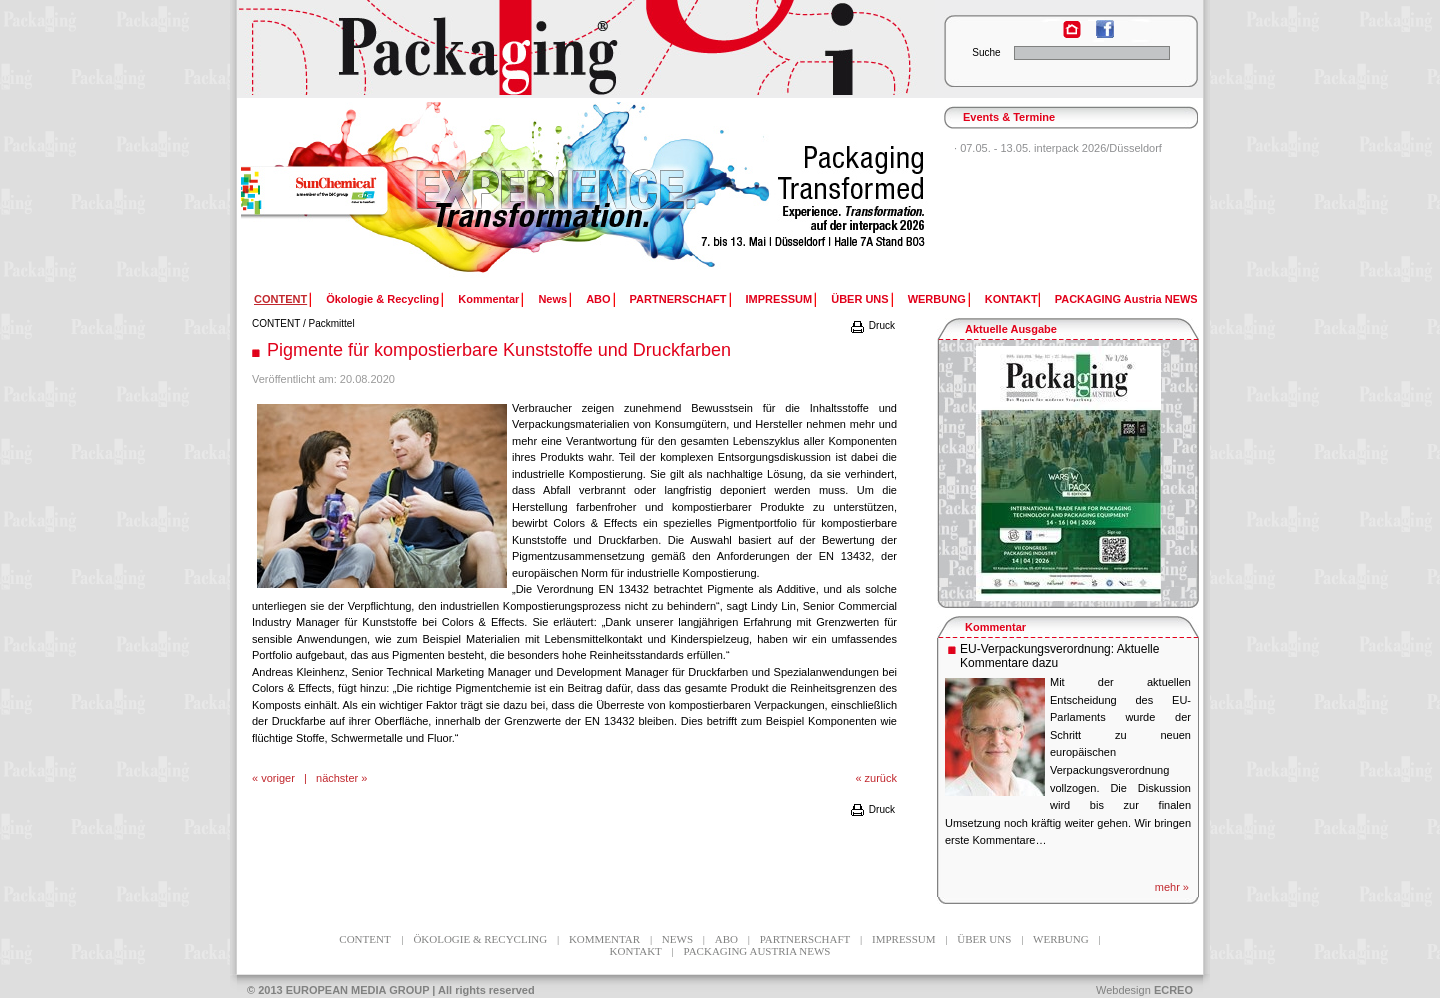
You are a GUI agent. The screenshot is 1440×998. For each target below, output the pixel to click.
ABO (598, 299)
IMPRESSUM (779, 299)
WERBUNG (937, 299)
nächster (337, 778)
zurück (881, 778)
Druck (872, 325)
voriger (278, 778)
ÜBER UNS (859, 299)
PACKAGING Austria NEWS (1126, 299)
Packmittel (332, 323)
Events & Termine (1009, 117)
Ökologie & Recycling (382, 299)
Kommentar (488, 299)
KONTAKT (1011, 299)
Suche (986, 52)
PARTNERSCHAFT (678, 299)
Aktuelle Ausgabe (1011, 329)
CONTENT (276, 323)
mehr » (1172, 887)
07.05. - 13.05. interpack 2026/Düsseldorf (1061, 148)
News (552, 299)
